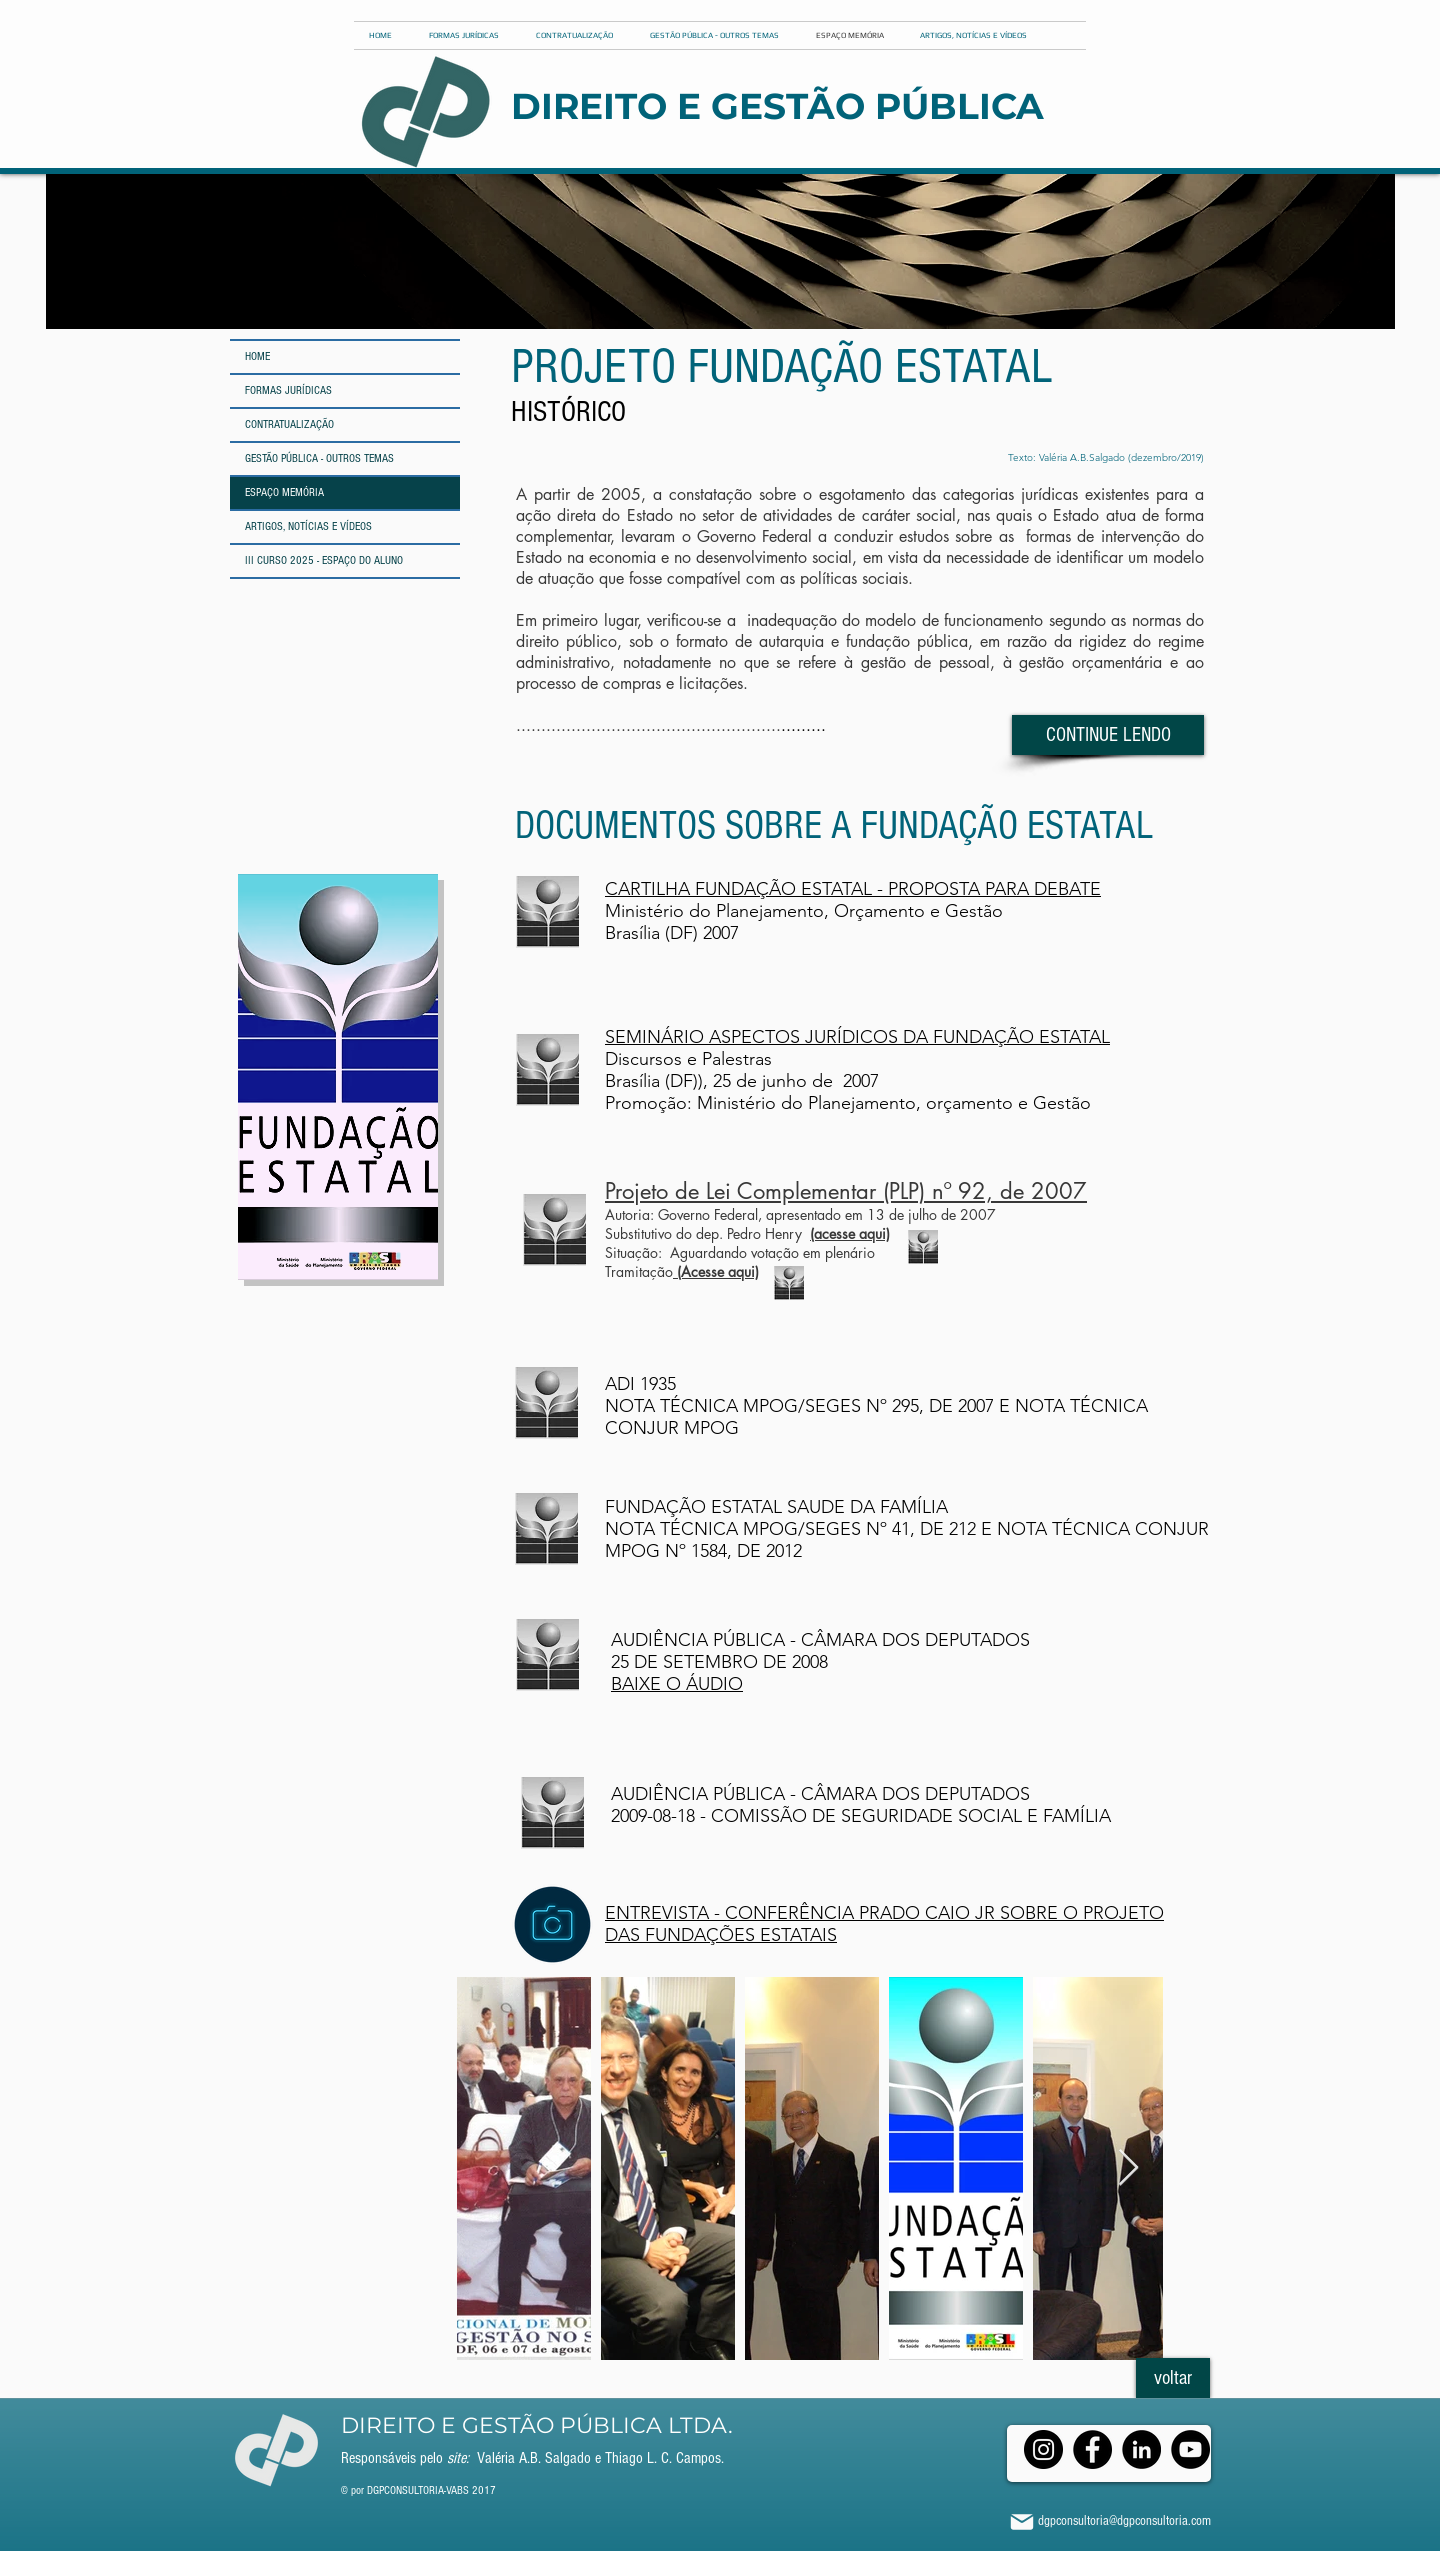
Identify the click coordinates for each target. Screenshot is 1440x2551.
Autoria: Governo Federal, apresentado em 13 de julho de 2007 (800, 1214)
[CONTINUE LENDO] (1108, 735)
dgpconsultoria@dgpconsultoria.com (1124, 2521)
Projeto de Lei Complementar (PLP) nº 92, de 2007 (846, 1191)
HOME (257, 356)
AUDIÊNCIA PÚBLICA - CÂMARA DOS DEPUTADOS (820, 1794)
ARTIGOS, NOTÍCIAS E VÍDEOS (308, 526)
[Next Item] (1128, 2168)
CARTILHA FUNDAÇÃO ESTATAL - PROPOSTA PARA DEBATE (853, 889)
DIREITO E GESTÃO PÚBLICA (777, 106)
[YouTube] (1190, 2449)
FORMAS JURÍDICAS (288, 390)
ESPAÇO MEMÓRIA (284, 492)
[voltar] (1173, 2378)
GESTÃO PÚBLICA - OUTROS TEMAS (319, 458)
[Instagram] (1043, 2449)
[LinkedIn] (1141, 2449)
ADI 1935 (643, 1384)
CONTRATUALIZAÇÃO (289, 424)
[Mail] (1021, 2521)
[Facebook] (1092, 2449)
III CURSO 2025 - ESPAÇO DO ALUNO (324, 560)
